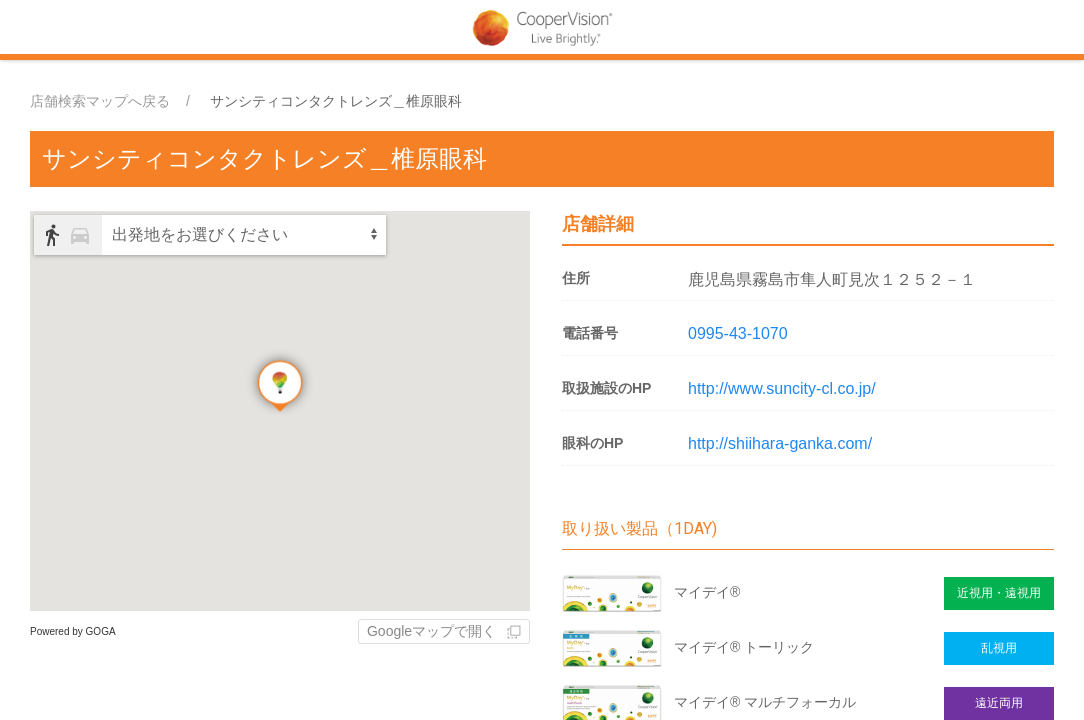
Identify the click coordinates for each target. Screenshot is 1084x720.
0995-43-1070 (738, 333)
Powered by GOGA (73, 631)
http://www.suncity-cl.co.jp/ (782, 388)
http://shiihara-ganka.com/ (780, 443)
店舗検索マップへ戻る (100, 101)
